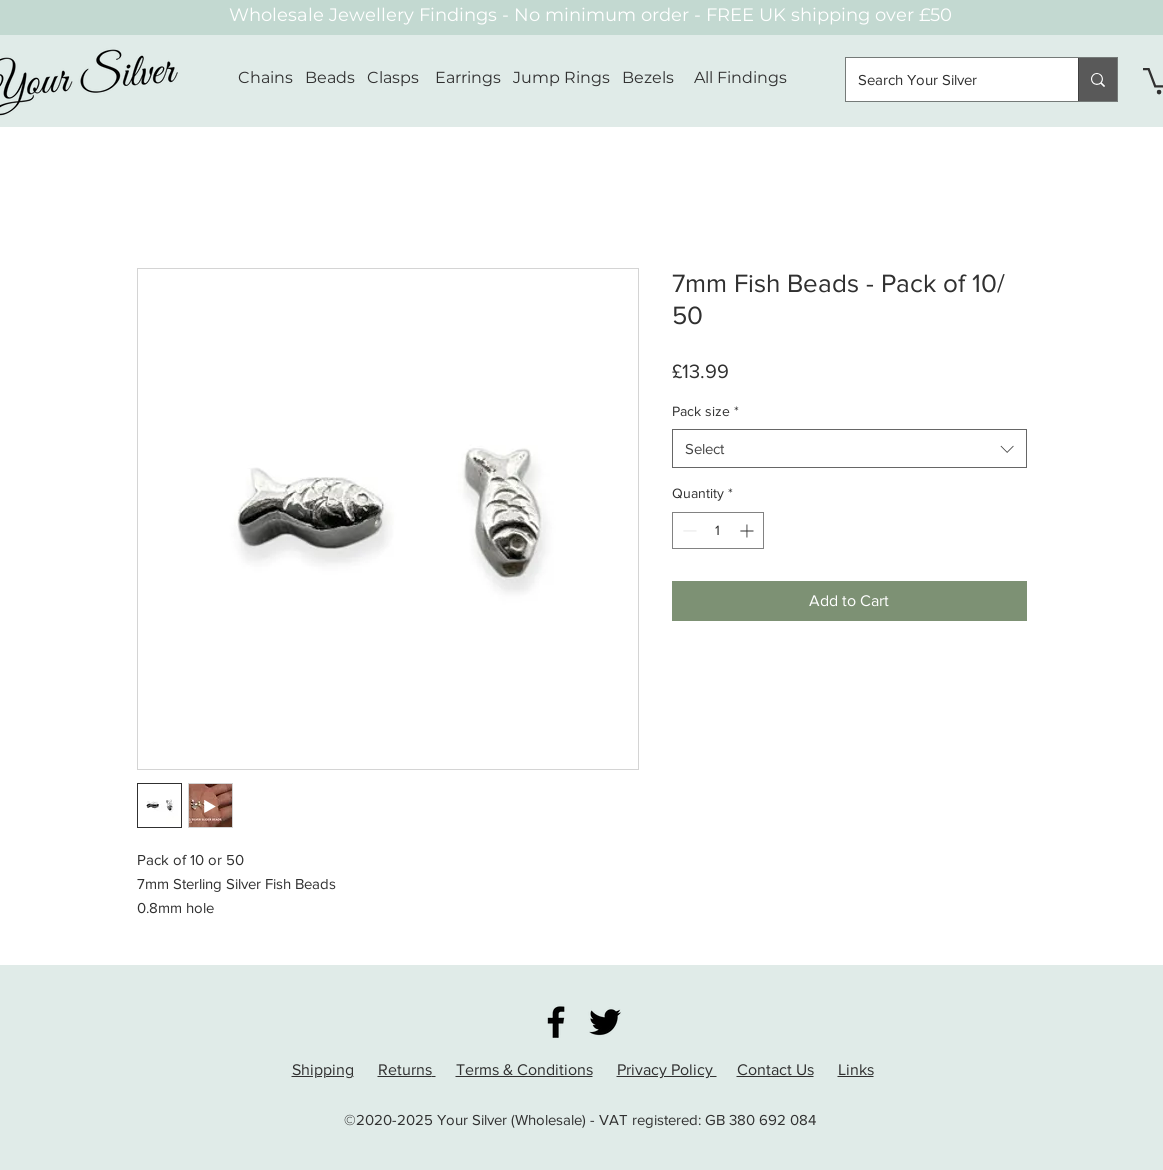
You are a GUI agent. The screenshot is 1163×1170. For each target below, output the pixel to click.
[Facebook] (556, 1022)
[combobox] (849, 448)
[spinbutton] (718, 530)
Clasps (393, 77)
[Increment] (748, 530)
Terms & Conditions (524, 1069)
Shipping (323, 1069)
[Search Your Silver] (947, 79)
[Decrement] (687, 530)
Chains (265, 77)
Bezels (658, 77)
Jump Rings (561, 77)
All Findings (740, 77)
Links (856, 1069)
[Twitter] (605, 1022)
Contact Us (775, 1069)
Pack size (705, 411)
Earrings (468, 77)
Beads (330, 77)
